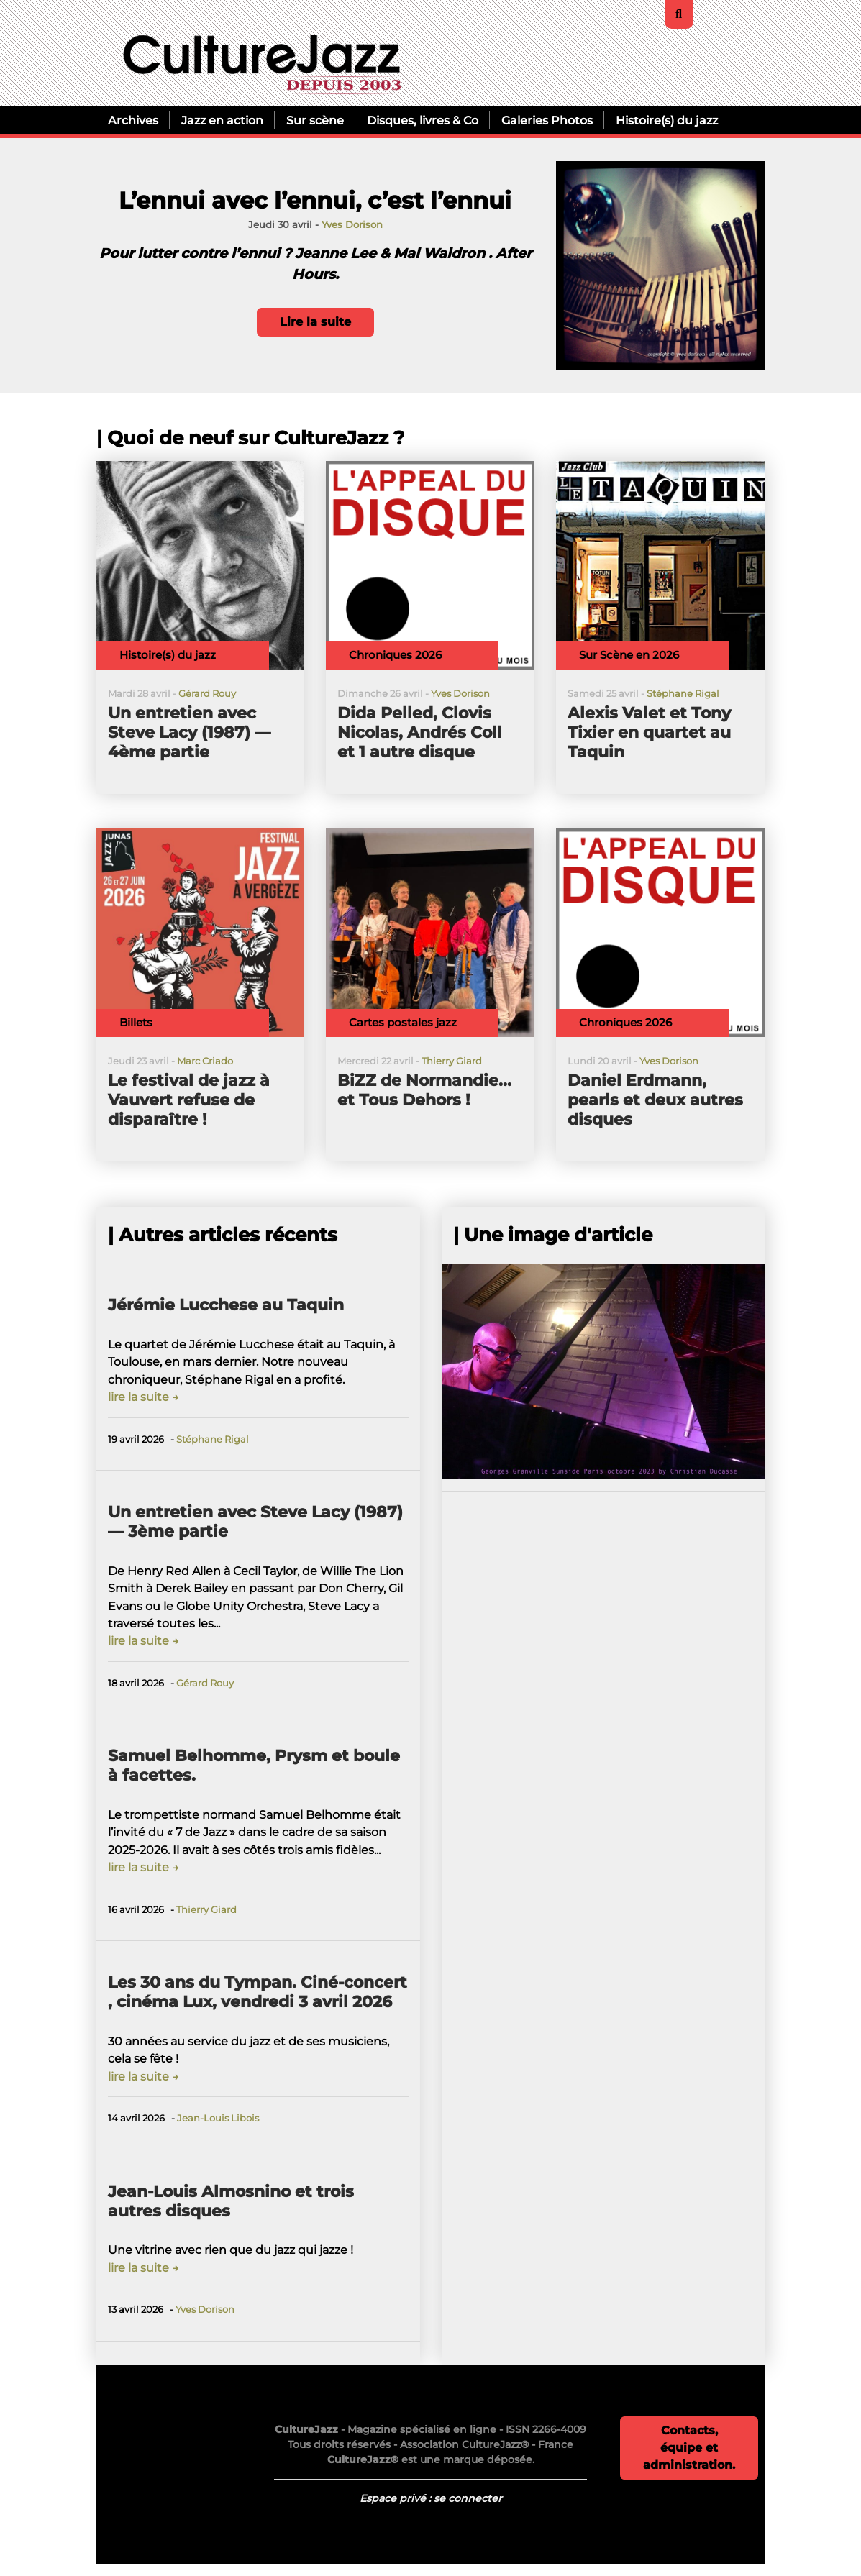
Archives (133, 120)
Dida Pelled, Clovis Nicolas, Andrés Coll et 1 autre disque (419, 732)
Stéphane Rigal (683, 693)
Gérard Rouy (207, 693)
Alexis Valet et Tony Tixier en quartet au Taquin (649, 732)
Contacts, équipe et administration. (689, 2448)
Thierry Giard (452, 1061)
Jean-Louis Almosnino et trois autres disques (231, 2201)
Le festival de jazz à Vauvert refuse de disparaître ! (189, 1100)
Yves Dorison (352, 224)
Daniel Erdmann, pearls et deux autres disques (655, 1100)
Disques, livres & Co (422, 120)
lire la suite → (143, 1396)
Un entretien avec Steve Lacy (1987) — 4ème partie (189, 732)
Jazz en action (222, 120)
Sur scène (315, 120)
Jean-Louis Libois (218, 2118)
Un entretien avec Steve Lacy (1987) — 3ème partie (255, 1521)
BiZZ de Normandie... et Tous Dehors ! (424, 1090)
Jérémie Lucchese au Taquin (226, 1305)
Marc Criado (205, 1061)
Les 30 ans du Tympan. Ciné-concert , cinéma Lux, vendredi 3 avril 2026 (257, 1992)
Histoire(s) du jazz (667, 120)
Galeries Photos (547, 120)
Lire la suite (315, 322)
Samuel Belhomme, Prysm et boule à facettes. (254, 1765)
